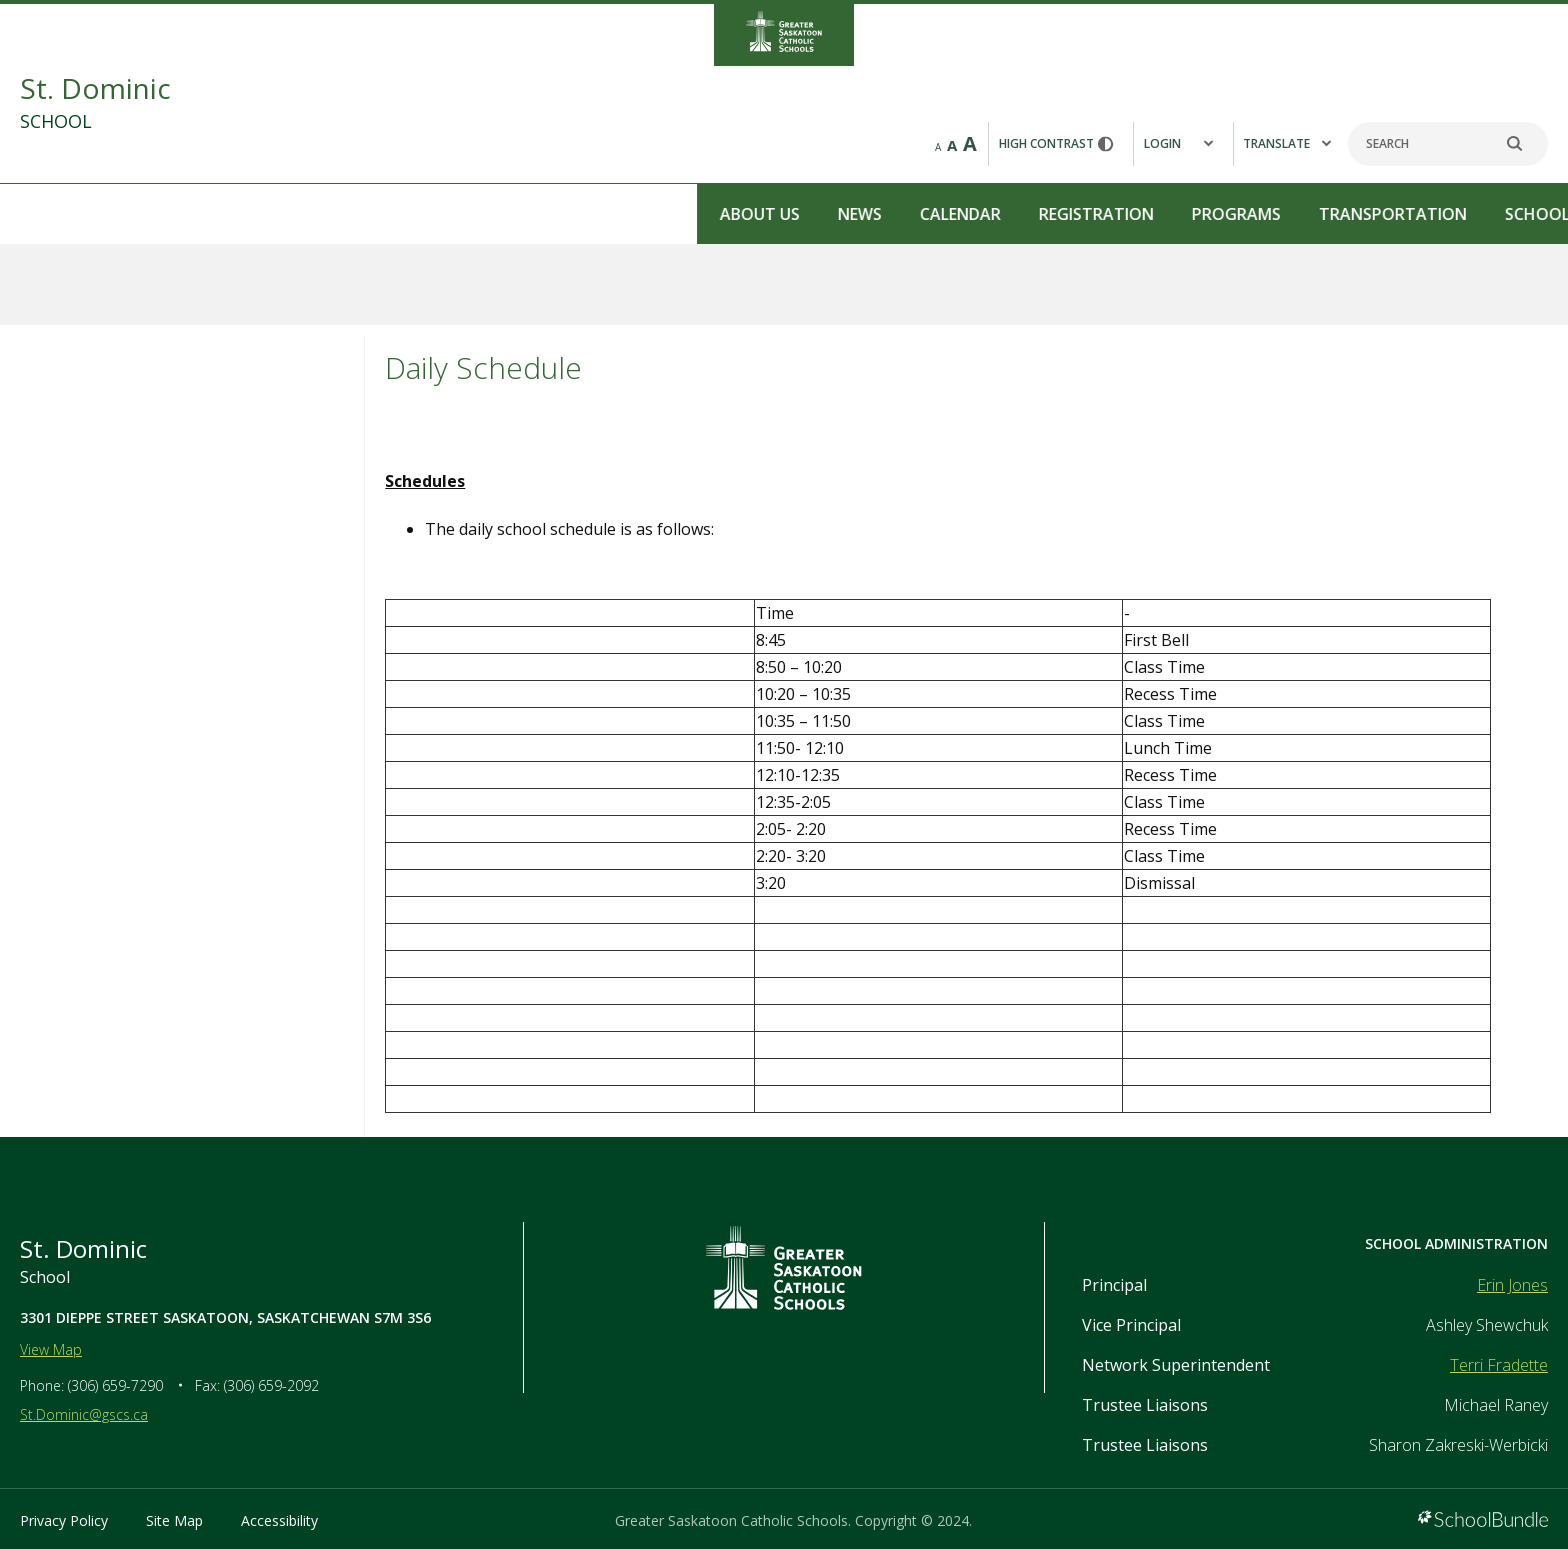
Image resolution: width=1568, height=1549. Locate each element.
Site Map (174, 1520)
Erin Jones (1512, 1285)
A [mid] (952, 145)
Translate (1287, 143)
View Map (51, 1349)
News (163, 214)
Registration (399, 214)
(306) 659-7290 (115, 1385)
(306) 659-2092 (271, 1385)
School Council (876, 214)
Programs (539, 214)
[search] (1525, 144)
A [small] (938, 147)
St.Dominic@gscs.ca (84, 1414)
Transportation (696, 214)
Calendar (263, 214)
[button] (1183, 144)
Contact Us (1034, 214)
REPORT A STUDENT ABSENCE (1448, 212)
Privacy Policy (64, 1520)
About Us (63, 214)
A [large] (970, 143)
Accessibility (279, 1520)
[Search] (1448, 144)
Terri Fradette (1499, 1365)
